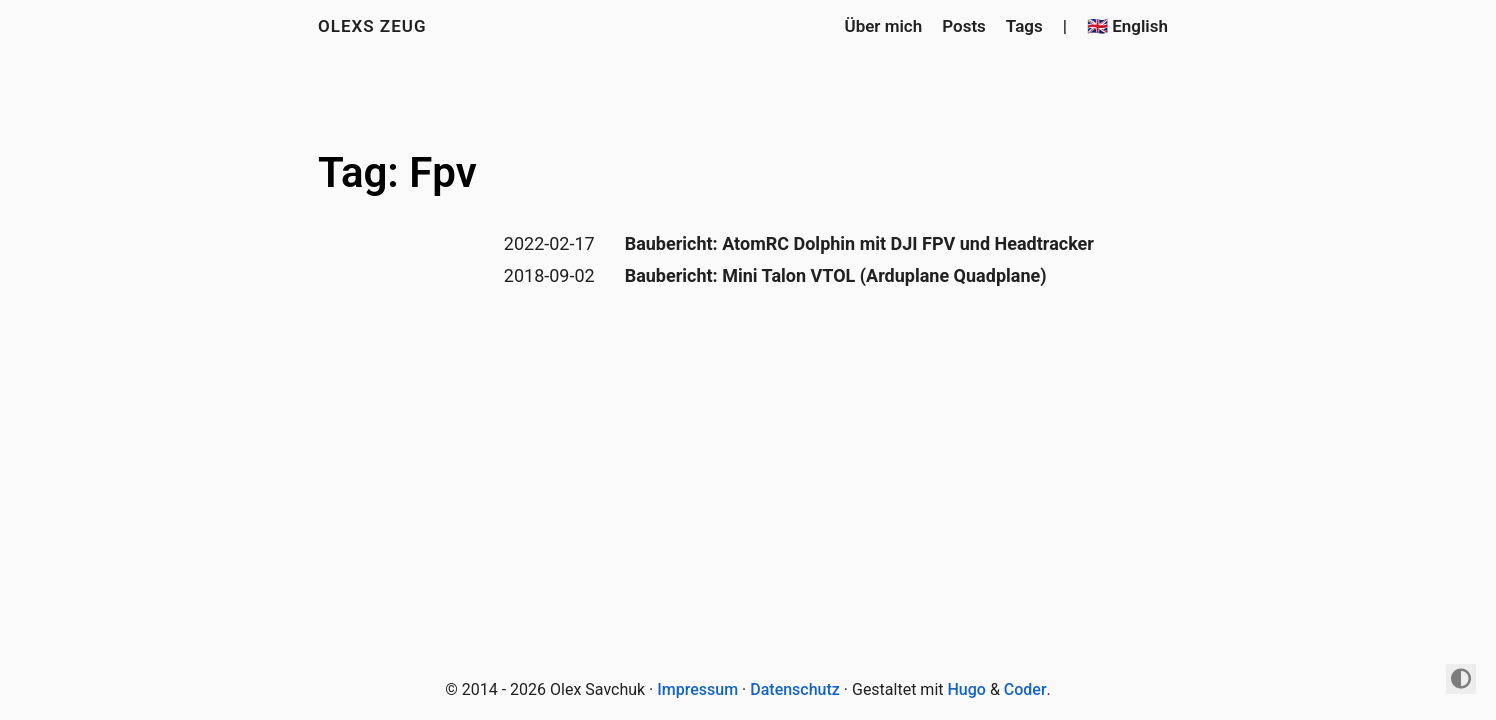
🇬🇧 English (1127, 26)
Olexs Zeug (372, 26)
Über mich (883, 26)
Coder (1025, 689)
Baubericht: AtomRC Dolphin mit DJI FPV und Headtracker (859, 243)
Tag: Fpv (397, 172)
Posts (964, 26)
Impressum (697, 689)
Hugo (967, 689)
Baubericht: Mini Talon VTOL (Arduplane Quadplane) (836, 275)
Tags (1024, 26)
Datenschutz (795, 689)
